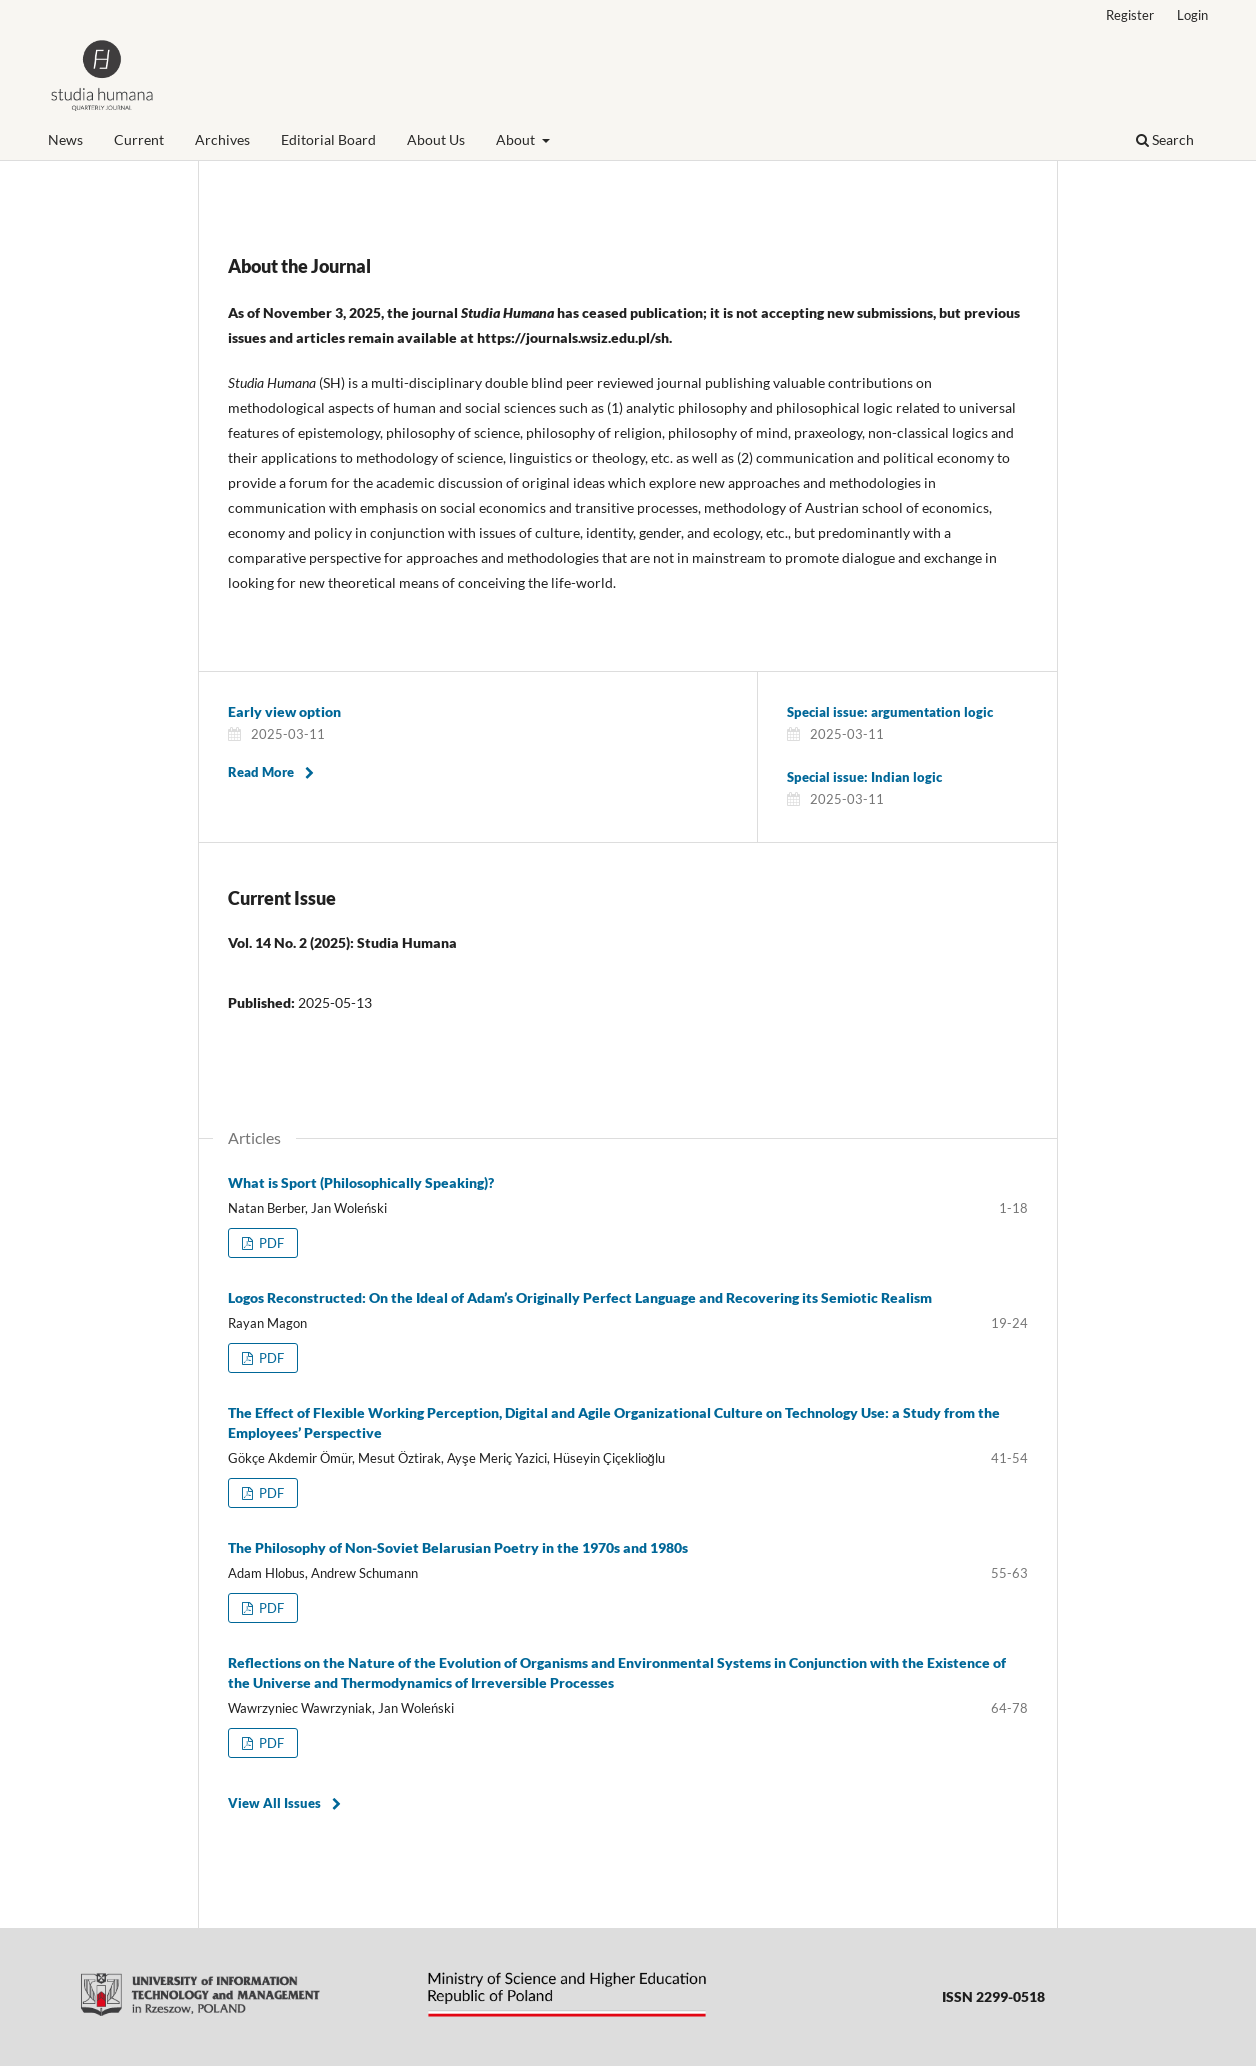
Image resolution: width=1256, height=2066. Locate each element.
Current (139, 139)
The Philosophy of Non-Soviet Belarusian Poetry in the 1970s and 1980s (458, 1547)
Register (1130, 15)
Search (1165, 139)
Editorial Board (328, 139)
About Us (436, 139)
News (65, 139)
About (517, 139)
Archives (222, 139)
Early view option (284, 711)
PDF (270, 1243)
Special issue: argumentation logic (890, 712)
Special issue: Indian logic (864, 777)
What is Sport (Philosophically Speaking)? (361, 1182)
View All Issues (274, 1803)
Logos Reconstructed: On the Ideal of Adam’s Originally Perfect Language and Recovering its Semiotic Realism (580, 1297)
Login (1192, 15)
